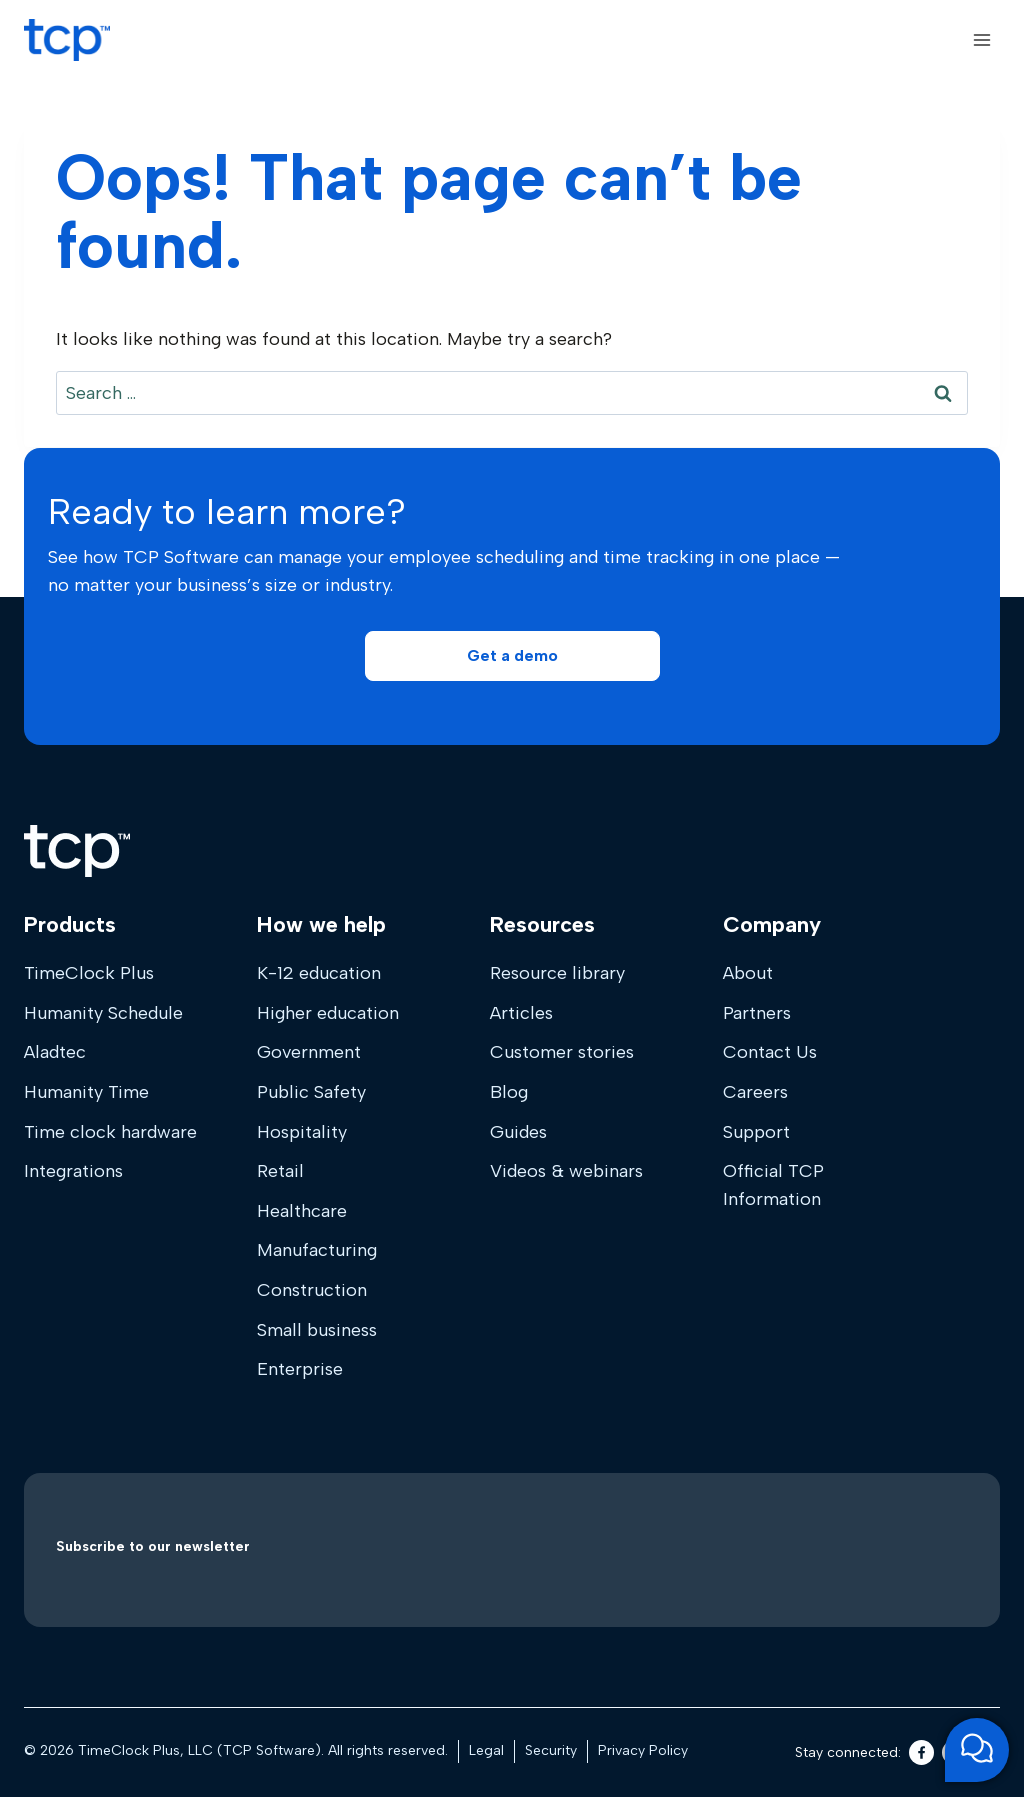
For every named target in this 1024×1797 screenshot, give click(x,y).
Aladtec (55, 1052)
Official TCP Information (773, 1185)
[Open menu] (981, 39)
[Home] (77, 851)
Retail (280, 1171)
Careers (755, 1092)
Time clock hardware (110, 1132)
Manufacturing (317, 1250)
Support (756, 1132)
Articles (521, 1013)
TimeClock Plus (89, 973)
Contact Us (770, 1052)
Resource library (557, 973)
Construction (312, 1290)
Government (309, 1052)
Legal (486, 1750)
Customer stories (562, 1052)
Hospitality (302, 1132)
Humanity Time (86, 1092)
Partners (757, 1013)
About (748, 973)
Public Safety (311, 1092)
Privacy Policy (643, 1750)
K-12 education (319, 973)
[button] (512, 656)
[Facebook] (921, 1752)
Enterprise (300, 1369)
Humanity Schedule (103, 1013)
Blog (509, 1092)
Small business (317, 1330)
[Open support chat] (977, 1750)
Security (551, 1750)
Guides (518, 1132)
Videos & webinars (566, 1171)
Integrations (73, 1171)
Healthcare (302, 1211)
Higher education (328, 1013)
